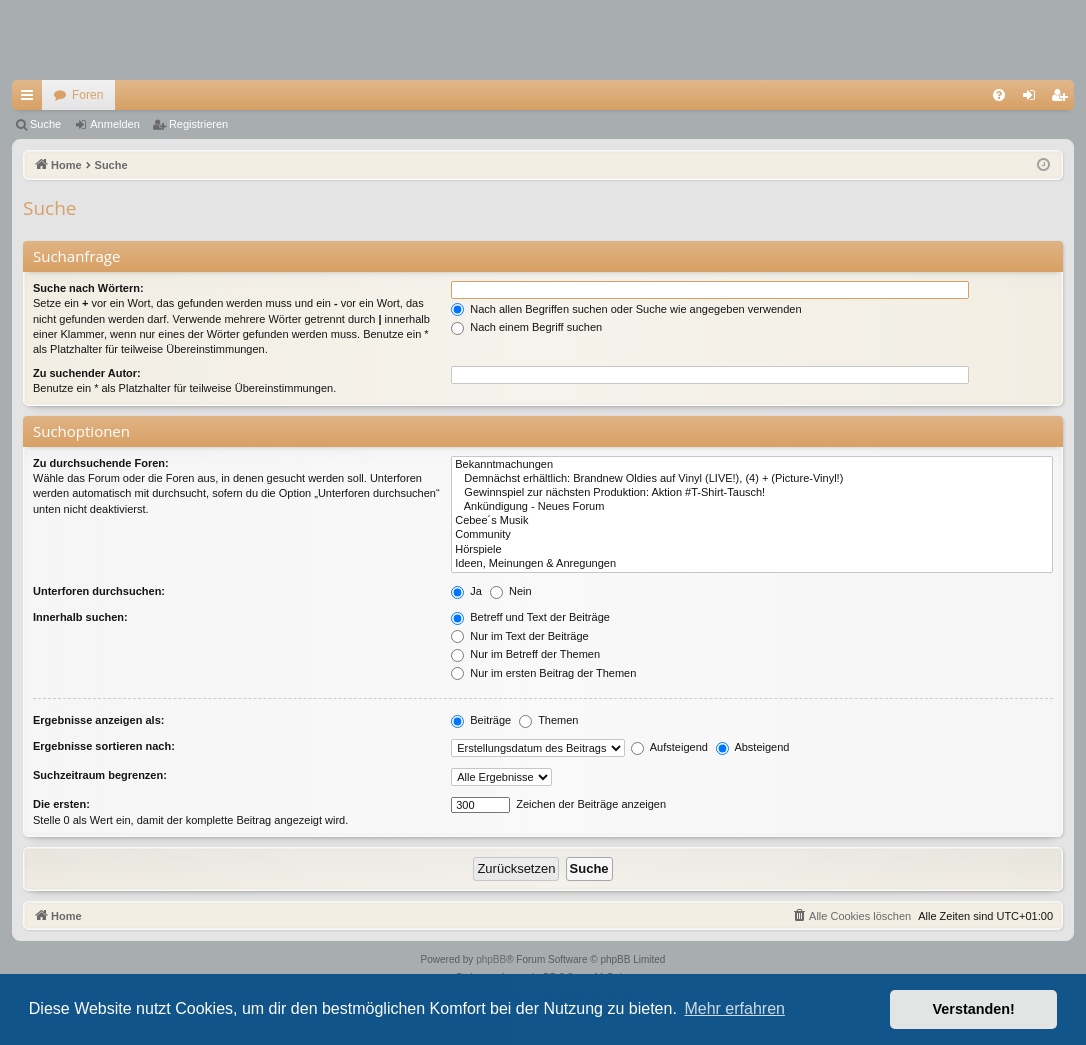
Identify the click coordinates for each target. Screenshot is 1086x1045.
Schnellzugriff (31, 99)
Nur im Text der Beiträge (519, 636)
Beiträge (481, 720)
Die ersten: (61, 804)
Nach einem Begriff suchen (526, 327)
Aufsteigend (669, 747)
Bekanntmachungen (752, 465)
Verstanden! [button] (974, 1009)
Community (752, 535)
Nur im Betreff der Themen (525, 654)
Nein (511, 591)
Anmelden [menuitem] (1033, 99)
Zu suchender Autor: (87, 373)
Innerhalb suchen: (80, 617)
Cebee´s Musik (752, 521)
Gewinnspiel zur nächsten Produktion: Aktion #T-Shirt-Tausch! (752, 493)
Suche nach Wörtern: (88, 288)
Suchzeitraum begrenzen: (100, 775)
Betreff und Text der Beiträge (530, 617)
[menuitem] (999, 95)
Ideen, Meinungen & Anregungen (752, 564)
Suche (45, 124)
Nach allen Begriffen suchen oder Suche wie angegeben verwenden (626, 309)
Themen (548, 720)
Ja (466, 591)
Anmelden (115, 124)
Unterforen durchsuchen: (99, 591)
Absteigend (753, 747)
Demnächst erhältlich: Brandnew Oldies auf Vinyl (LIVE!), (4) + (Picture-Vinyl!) (752, 479)
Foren (87, 95)
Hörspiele (752, 550)
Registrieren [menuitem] (1063, 99)
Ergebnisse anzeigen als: (98, 720)
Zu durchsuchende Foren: (101, 463)
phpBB (491, 959)
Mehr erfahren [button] (734, 1008)
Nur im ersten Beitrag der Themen (543, 673)
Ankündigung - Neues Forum (752, 507)
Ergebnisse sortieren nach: (104, 746)
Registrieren (198, 124)
